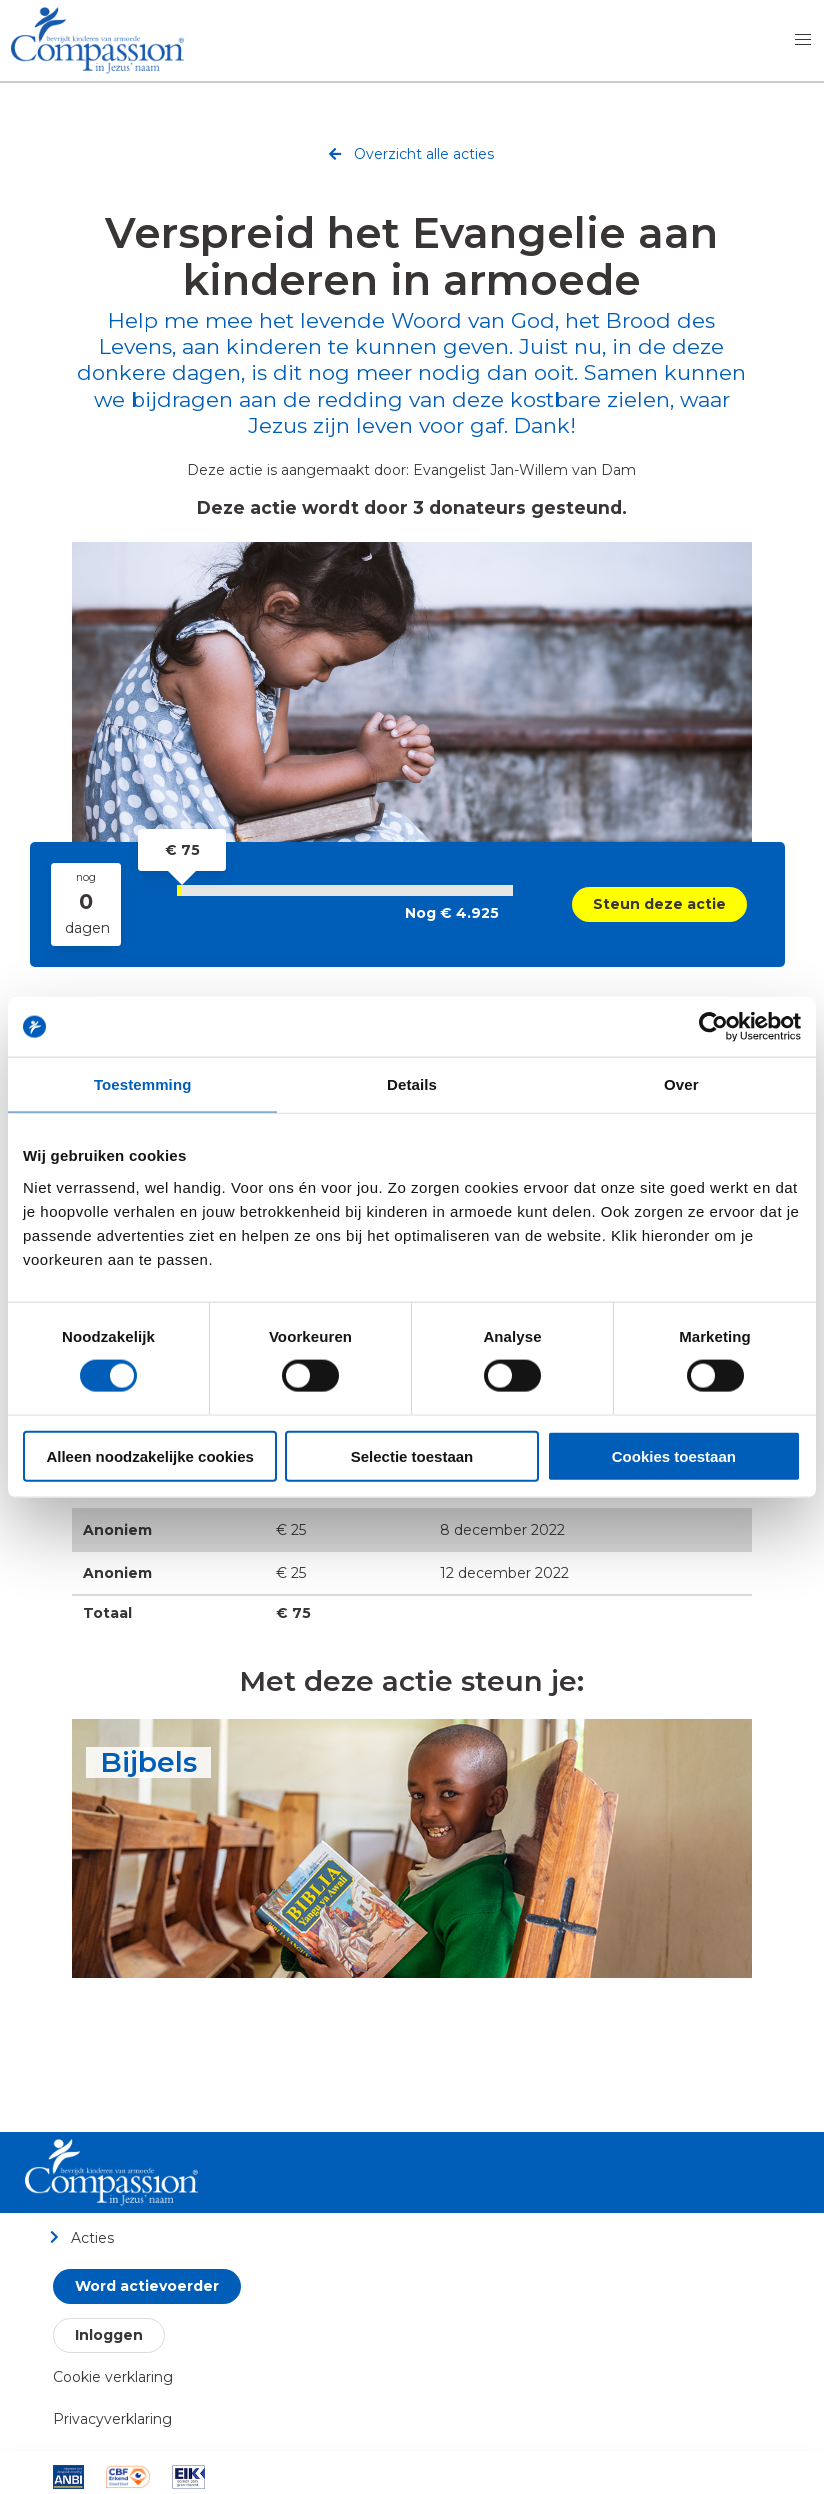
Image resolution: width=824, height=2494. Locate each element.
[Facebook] (307, 1273)
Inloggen (109, 2335)
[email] (475, 1273)
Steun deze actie (659, 904)
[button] (803, 40)
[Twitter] (349, 1273)
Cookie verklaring (113, 2377)
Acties (81, 2237)
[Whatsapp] (433, 1273)
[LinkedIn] (391, 1273)
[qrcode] (517, 1273)
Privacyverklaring (112, 2419)
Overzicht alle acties (411, 156)
